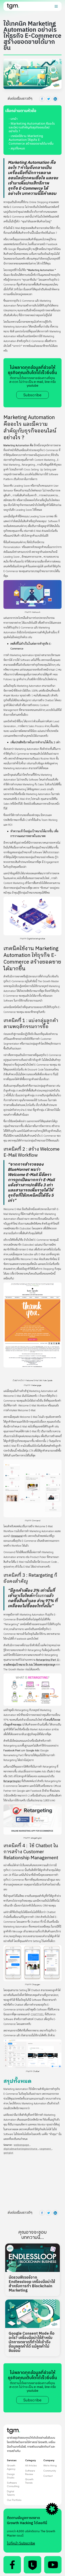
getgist (8, 2153)
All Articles (31, 2465)
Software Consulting (13, 2484)
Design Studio (11, 2476)
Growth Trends (29, 2481)
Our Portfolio (14, 2499)
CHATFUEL (37, 2014)
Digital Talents (11, 2493)
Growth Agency (11, 2467)
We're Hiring (50, 2465)
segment (45, 2149)
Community (49, 2470)
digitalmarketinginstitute (20, 2149)
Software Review (30, 2472)
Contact (48, 2475)
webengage (21, 2145)
